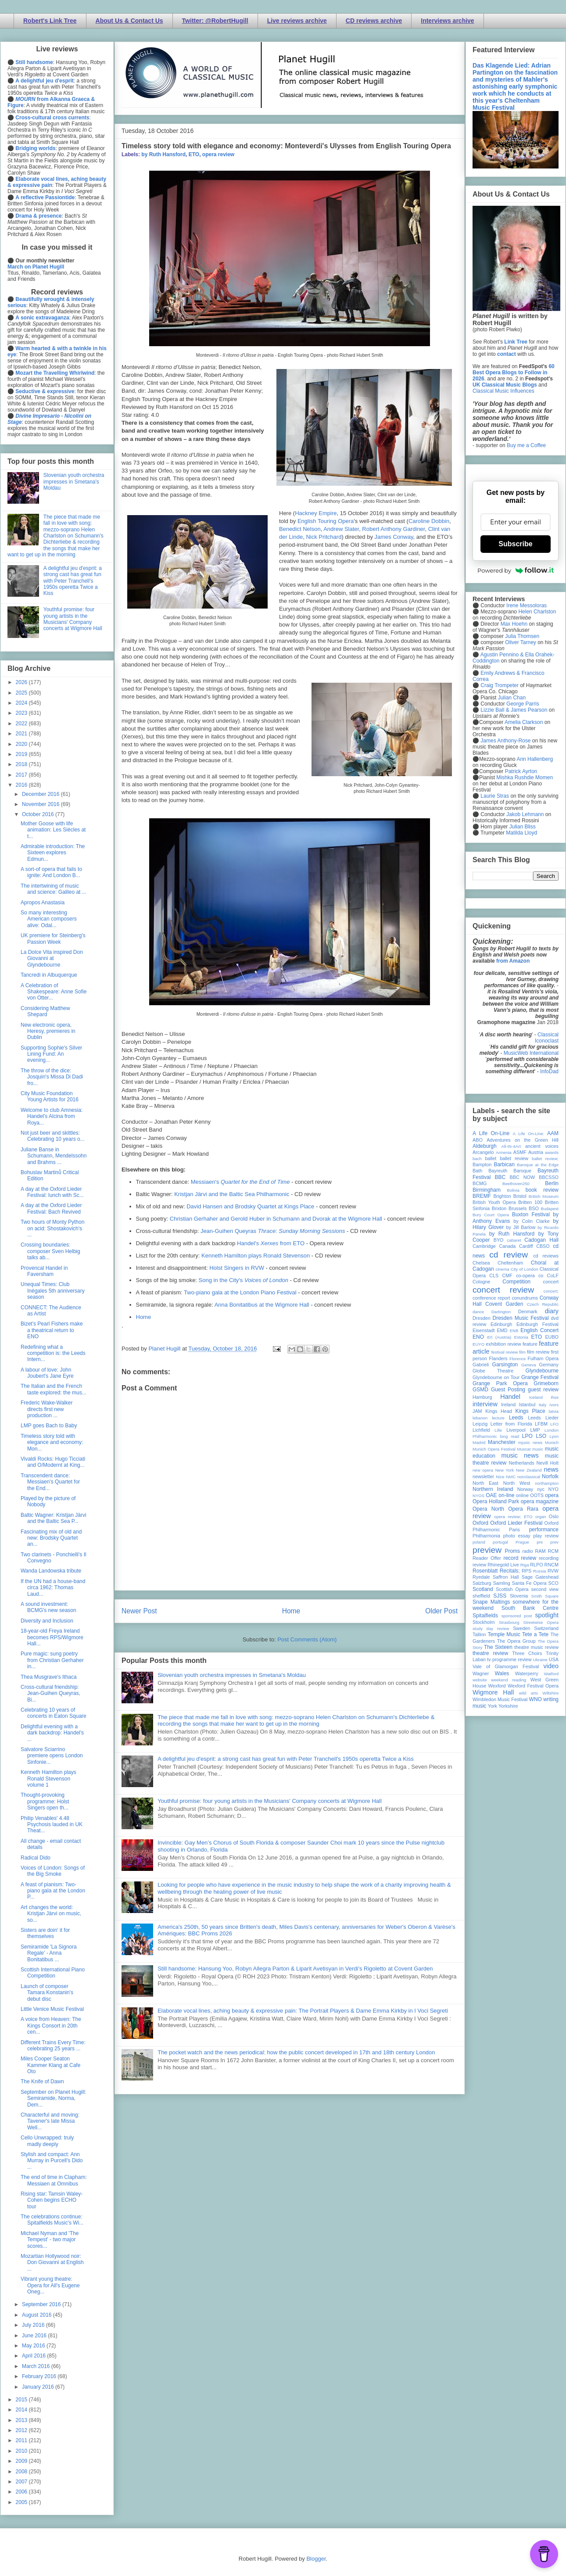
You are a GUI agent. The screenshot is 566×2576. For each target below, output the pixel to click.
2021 (22, 734)
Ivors (554, 1404)
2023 (22, 713)
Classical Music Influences (503, 391)
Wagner (481, 1673)
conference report (491, 1298)
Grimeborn (546, 1383)
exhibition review (503, 1344)
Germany (549, 1364)
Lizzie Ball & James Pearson (513, 710)
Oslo (554, 1516)
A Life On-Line (491, 1133)
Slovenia (519, 1595)
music (537, 1449)
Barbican (504, 1164)
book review (542, 1190)
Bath (477, 1170)
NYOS (478, 1495)
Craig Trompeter (499, 685)
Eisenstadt (483, 1330)
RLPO (536, 1564)
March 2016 (36, 2366)
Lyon (554, 1436)
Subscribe (515, 544)
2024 (22, 703)
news (551, 1469)
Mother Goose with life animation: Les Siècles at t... (53, 829)
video (551, 1666)
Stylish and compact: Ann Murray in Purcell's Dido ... (51, 2160)
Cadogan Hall (541, 1240)
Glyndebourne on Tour (496, 1377)
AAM (553, 1133)
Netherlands (521, 1462)
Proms (512, 1551)
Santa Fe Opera (529, 1583)
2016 (22, 785)
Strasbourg (509, 1622)
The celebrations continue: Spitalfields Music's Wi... (52, 2220)
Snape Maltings (491, 1602)
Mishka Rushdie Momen (524, 777)
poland (479, 1542)
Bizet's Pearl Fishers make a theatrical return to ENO (52, 1330)
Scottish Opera (512, 1589)
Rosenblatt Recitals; (496, 1571)
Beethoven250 (516, 1183)
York (492, 1706)
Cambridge (484, 1246)
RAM (540, 1551)
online (522, 1495)
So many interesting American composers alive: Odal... (49, 919)
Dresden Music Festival (521, 1318)
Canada (507, 1246)
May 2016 (34, 2346)
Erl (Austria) (499, 1337)
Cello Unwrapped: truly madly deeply (47, 2141)
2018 (22, 764)
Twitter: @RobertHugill (215, 20)
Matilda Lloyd (521, 833)
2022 (22, 723)
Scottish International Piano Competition (53, 1973)
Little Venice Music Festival (52, 2009)
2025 (22, 693)
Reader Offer (487, 1558)
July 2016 (34, 2325)
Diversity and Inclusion (47, 1621)
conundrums (524, 1298)
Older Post (441, 1611)
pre (540, 1542)
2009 (22, 2461)
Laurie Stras (494, 796)
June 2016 (35, 2335)
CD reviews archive (374, 20)
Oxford (480, 1523)
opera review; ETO (513, 1516)
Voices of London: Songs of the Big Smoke (53, 1871)
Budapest (550, 1208)
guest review (543, 1390)
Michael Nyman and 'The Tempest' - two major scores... (50, 2239)
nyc (541, 1489)
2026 (22, 682)
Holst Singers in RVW (236, 1268)
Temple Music (503, 1634)
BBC (500, 1177)
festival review (504, 1352)
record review (519, 1558)
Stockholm (483, 1622)
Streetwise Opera (541, 1622)
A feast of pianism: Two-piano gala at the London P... (53, 1890)
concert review (503, 1289)
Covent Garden (504, 1304)
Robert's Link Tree (50, 20)
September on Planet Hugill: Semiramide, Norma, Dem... (53, 2098)
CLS (493, 1275)
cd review (508, 1254)
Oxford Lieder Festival (516, 1523)
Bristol (520, 1196)
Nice (500, 1476)
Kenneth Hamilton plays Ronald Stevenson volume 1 (48, 1778)
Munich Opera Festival (494, 1449)
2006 (22, 2492)
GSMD (480, 1390)
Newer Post (139, 1611)
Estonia (521, 1337)
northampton (547, 1483)
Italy (543, 1404)
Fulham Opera (543, 1358)
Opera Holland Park (496, 1501)
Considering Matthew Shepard (45, 1011)
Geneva (528, 1364)
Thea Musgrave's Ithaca (49, 1677)
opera (552, 1495)
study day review (491, 1628)
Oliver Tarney (520, 642)
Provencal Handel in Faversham (44, 1271)
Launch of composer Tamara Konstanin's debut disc (47, 1992)
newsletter (483, 1476)
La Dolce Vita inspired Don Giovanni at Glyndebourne (52, 958)
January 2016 (38, 2387)
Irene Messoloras (526, 605)
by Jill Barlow (521, 1227)
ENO (478, 1337)
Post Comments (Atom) (307, 1639)
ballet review (514, 1158)
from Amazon (513, 961)
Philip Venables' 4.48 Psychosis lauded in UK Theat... (51, 1824)
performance (544, 1529)
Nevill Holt (548, 1462)
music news (519, 1455)
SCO (553, 1583)
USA (554, 1659)
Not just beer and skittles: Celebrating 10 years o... (53, 1136)
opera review (218, 154)
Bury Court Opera (491, 1214)
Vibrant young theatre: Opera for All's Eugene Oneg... (50, 2285)
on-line (506, 1495)
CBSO (543, 1246)
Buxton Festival (531, 1214)
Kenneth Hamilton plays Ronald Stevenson (255, 1255)
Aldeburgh (485, 1146)
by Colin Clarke (531, 1221)
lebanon (480, 1417)
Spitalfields (485, 1615)
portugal (500, 1542)
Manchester (502, 1442)
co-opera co (529, 1275)
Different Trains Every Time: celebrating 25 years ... (53, 2045)
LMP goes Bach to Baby (49, 1425)
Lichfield (481, 1430)
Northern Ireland (493, 1489)
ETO (194, 154)
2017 (22, 775)
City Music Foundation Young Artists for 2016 (50, 1096)
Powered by (515, 570)
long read (509, 1436)
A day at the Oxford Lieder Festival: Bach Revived (51, 1208)
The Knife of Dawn (42, 2081)
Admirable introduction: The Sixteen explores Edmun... (53, 852)
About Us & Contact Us (129, 20)
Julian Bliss (522, 827)
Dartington (501, 1311)
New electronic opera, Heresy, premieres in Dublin (48, 1031)
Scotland (483, 1589)
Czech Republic (543, 1304)
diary (552, 1311)
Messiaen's (240, 1182)
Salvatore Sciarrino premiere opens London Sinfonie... (52, 1755)
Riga (524, 1564)
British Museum (544, 1196)
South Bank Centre (530, 1608)
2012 (22, 2430)
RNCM (552, 1564)
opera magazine (540, 1501)
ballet (490, 1158)
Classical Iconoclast (547, 1038)
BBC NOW (522, 1177)
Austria (535, 1152)
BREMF (482, 1196)
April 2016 (34, 2356)
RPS (526, 1570)
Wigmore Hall (493, 1692)
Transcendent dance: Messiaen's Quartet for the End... (50, 1482)
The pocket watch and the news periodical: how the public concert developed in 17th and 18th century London (296, 2052)
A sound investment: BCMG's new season (48, 1607)
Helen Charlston (537, 612)
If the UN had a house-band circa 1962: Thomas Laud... (53, 1587)
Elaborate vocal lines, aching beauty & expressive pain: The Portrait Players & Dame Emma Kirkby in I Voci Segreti (303, 2010)
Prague (522, 1542)
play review (546, 1535)
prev (554, 1542)
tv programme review (509, 1659)
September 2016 (42, 2304)
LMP (535, 1430)
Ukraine (540, 1659)
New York (504, 1470)
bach (477, 1158)
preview (487, 1550)
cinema (502, 1269)
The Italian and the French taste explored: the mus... (53, 1389)
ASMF (520, 1152)
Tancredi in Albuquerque (49, 975)
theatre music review (536, 1647)
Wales (501, 1673)
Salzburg (482, 1583)
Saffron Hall (506, 1577)
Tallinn (479, 1634)
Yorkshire (508, 1706)
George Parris (522, 704)
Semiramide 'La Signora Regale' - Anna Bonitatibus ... (49, 1953)
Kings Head (498, 1411)
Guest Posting (508, 1390)
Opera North (488, 1509)
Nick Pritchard (323, 537)
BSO (534, 1208)
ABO (478, 1140)
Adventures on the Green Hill (523, 1140)
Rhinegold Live (503, 1564)
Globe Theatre (493, 1370)
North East (485, 1483)
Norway (525, 1489)
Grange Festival (540, 1377)
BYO (499, 1240)
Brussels (518, 1208)
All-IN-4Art (511, 1146)
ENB (514, 1330)
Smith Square (545, 1596)
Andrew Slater (341, 529)
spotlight (547, 1615)
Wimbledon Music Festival (500, 1699)
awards (552, 1152)
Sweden (521, 1628)
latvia (554, 1411)
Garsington (505, 1364)
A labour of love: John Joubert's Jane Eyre (47, 1373)
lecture (498, 1417)
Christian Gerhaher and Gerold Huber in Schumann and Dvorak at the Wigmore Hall (276, 1218)
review (479, 1564)
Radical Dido (35, 1858)
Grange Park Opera (500, 1383)
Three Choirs (527, 1653)
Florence (517, 1358)
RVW (553, 1570)
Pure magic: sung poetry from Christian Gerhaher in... (52, 1660)
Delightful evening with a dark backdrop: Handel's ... (52, 1732)
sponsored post (517, 1615)
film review (538, 1351)
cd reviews (546, 1255)
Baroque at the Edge (538, 1164)
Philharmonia (486, 1535)
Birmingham (487, 1190)
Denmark (527, 1311)
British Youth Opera (494, 1202)
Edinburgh (501, 1324)
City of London (524, 1269)
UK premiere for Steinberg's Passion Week (53, 938)
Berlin (552, 1183)
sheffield (481, 1595)
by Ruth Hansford (163, 154)
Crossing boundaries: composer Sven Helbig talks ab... (50, 1251)
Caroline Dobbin (428, 521)
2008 (22, 2472)
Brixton (499, 1208)
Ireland (508, 1404)
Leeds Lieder (543, 1417)
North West (516, 1483)
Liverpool (516, 1430)
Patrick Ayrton (521, 771)
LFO (554, 1424)
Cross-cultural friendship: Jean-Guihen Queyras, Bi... (50, 1693)
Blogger (316, 2558)
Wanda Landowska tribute (51, 1571)
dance (478, 1311)
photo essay (516, 1535)
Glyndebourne (542, 1371)
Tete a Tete (535, 1634)
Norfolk (550, 1476)
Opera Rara (523, 1509)
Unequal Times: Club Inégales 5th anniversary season (53, 1290)
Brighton (502, 1196)
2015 (22, 2400)
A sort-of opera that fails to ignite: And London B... (51, 872)
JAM (477, 1411)
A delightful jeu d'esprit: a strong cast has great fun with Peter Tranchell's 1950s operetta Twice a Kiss (286, 1759)
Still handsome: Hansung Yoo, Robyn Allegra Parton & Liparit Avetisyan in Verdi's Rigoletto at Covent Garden (295, 1968)
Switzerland (546, 1628)
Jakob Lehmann (525, 814)
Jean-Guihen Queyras (273, 1231)
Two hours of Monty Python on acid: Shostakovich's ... (52, 1228)
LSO (541, 1436)
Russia (539, 1571)
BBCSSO (549, 1177)
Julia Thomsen (522, 636)
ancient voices (542, 1146)
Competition (516, 1282)
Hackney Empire (316, 513)
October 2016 (38, 814)
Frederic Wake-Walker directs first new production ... (46, 1409)
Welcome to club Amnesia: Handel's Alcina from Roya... (51, 1116)
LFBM (541, 1423)
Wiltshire (550, 1693)
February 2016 (39, 2376)
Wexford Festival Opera (533, 1685)
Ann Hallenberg (534, 759)
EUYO (478, 1344)
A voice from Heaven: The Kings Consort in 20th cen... (51, 2025)
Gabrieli (481, 1364)
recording (549, 1558)
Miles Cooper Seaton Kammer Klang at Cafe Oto (50, 2065)
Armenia (504, 1152)
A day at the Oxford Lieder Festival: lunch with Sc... (52, 1192)
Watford (551, 1673)
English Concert (539, 1330)
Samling (501, 1583)
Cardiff (526, 1246)
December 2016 (41, 794)
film (522, 1352)
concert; (551, 1291)
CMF (507, 1275)
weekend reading (508, 1679)
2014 (22, 2410)
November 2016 (41, 804)
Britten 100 (530, 1202)
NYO (553, 1489)
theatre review (490, 1653)
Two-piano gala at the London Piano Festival (240, 1292)
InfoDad (549, 1071)
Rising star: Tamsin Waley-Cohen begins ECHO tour (51, 2200)
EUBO (552, 1337)
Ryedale (481, 1577)
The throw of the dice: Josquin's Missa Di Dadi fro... (52, 1077)
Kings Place (530, 1411)
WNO (535, 1699)
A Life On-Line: (529, 1133)
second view (545, 1589)
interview (485, 1404)
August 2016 (37, 2315)
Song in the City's (243, 1280)
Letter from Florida (511, 1423)
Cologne (481, 1281)
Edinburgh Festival (537, 1324)
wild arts (528, 1693)
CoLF (553, 1275)
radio (527, 1551)
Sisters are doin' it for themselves (45, 1933)
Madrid (479, 1442)
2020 (22, 744)
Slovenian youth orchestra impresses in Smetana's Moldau (232, 1675)
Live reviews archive (297, 20)
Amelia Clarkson (524, 722)
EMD (502, 1330)
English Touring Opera (325, 521)
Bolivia (513, 1190)
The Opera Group (516, 1641)
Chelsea (481, 1262)
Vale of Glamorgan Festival (506, 1666)
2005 (22, 2502)
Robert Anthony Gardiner (393, 529)
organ (540, 1516)
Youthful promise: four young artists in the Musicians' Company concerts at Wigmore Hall (270, 1801)
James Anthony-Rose (505, 741)
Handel (510, 1396)
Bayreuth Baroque (509, 1170)
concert (551, 1281)
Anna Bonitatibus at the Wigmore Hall (262, 1304)
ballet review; (545, 1158)
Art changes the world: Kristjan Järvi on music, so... (51, 1913)
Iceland (536, 1397)
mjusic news (530, 1442)
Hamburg (482, 1397)
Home (143, 1317)
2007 (22, 2482)
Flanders (498, 1358)
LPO (527, 1436)
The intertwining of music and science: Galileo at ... (53, 889)
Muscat (523, 1449)
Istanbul (527, 1404)
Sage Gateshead (540, 1577)
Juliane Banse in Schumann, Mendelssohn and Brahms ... (53, 1155)
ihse (555, 1397)
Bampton (482, 1164)
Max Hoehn (514, 624)
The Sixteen (498, 1647)
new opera (483, 1470)
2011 (22, 2440)
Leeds (516, 1418)
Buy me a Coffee (526, 445)
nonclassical (528, 1476)
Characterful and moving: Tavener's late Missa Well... (50, 2121)
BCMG (480, 1183)
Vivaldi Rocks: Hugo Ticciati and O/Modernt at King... (53, 1462)
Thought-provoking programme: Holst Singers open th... (45, 1801)
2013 (22, 2420)
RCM (553, 1551)
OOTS (537, 1495)
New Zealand (529, 1470)
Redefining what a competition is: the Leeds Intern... (53, 1353)
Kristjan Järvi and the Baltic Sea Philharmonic (231, 1194)
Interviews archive (447, 20)
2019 (22, 754)
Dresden (482, 1318)
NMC (511, 1476)
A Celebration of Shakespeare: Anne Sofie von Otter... (53, 991)
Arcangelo (483, 1152)
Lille (498, 1430)
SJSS (499, 1596)
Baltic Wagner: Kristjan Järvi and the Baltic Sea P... (53, 1518)
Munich (552, 1442)
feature (530, 1344)
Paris (514, 1529)
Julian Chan (512, 698)
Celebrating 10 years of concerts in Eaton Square (53, 1713)
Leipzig (480, 1423)
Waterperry (526, 1673)
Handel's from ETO (270, 1243)
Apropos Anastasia (42, 902)
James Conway (394, 537)
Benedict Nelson (300, 529)
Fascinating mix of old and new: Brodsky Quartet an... (51, 1538)
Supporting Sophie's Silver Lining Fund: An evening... (51, 1054)
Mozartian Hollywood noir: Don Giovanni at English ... (52, 2262)
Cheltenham (510, 1262)
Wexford (497, 1685)
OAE (491, 1495)
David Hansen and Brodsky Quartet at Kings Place (250, 1206)
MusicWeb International (531, 1053)
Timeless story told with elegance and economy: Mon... (52, 1442)
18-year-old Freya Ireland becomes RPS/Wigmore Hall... (52, 1637)
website (480, 1679)
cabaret (514, 1240)
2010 (22, 2451)
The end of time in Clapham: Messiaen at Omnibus (54, 2180)
